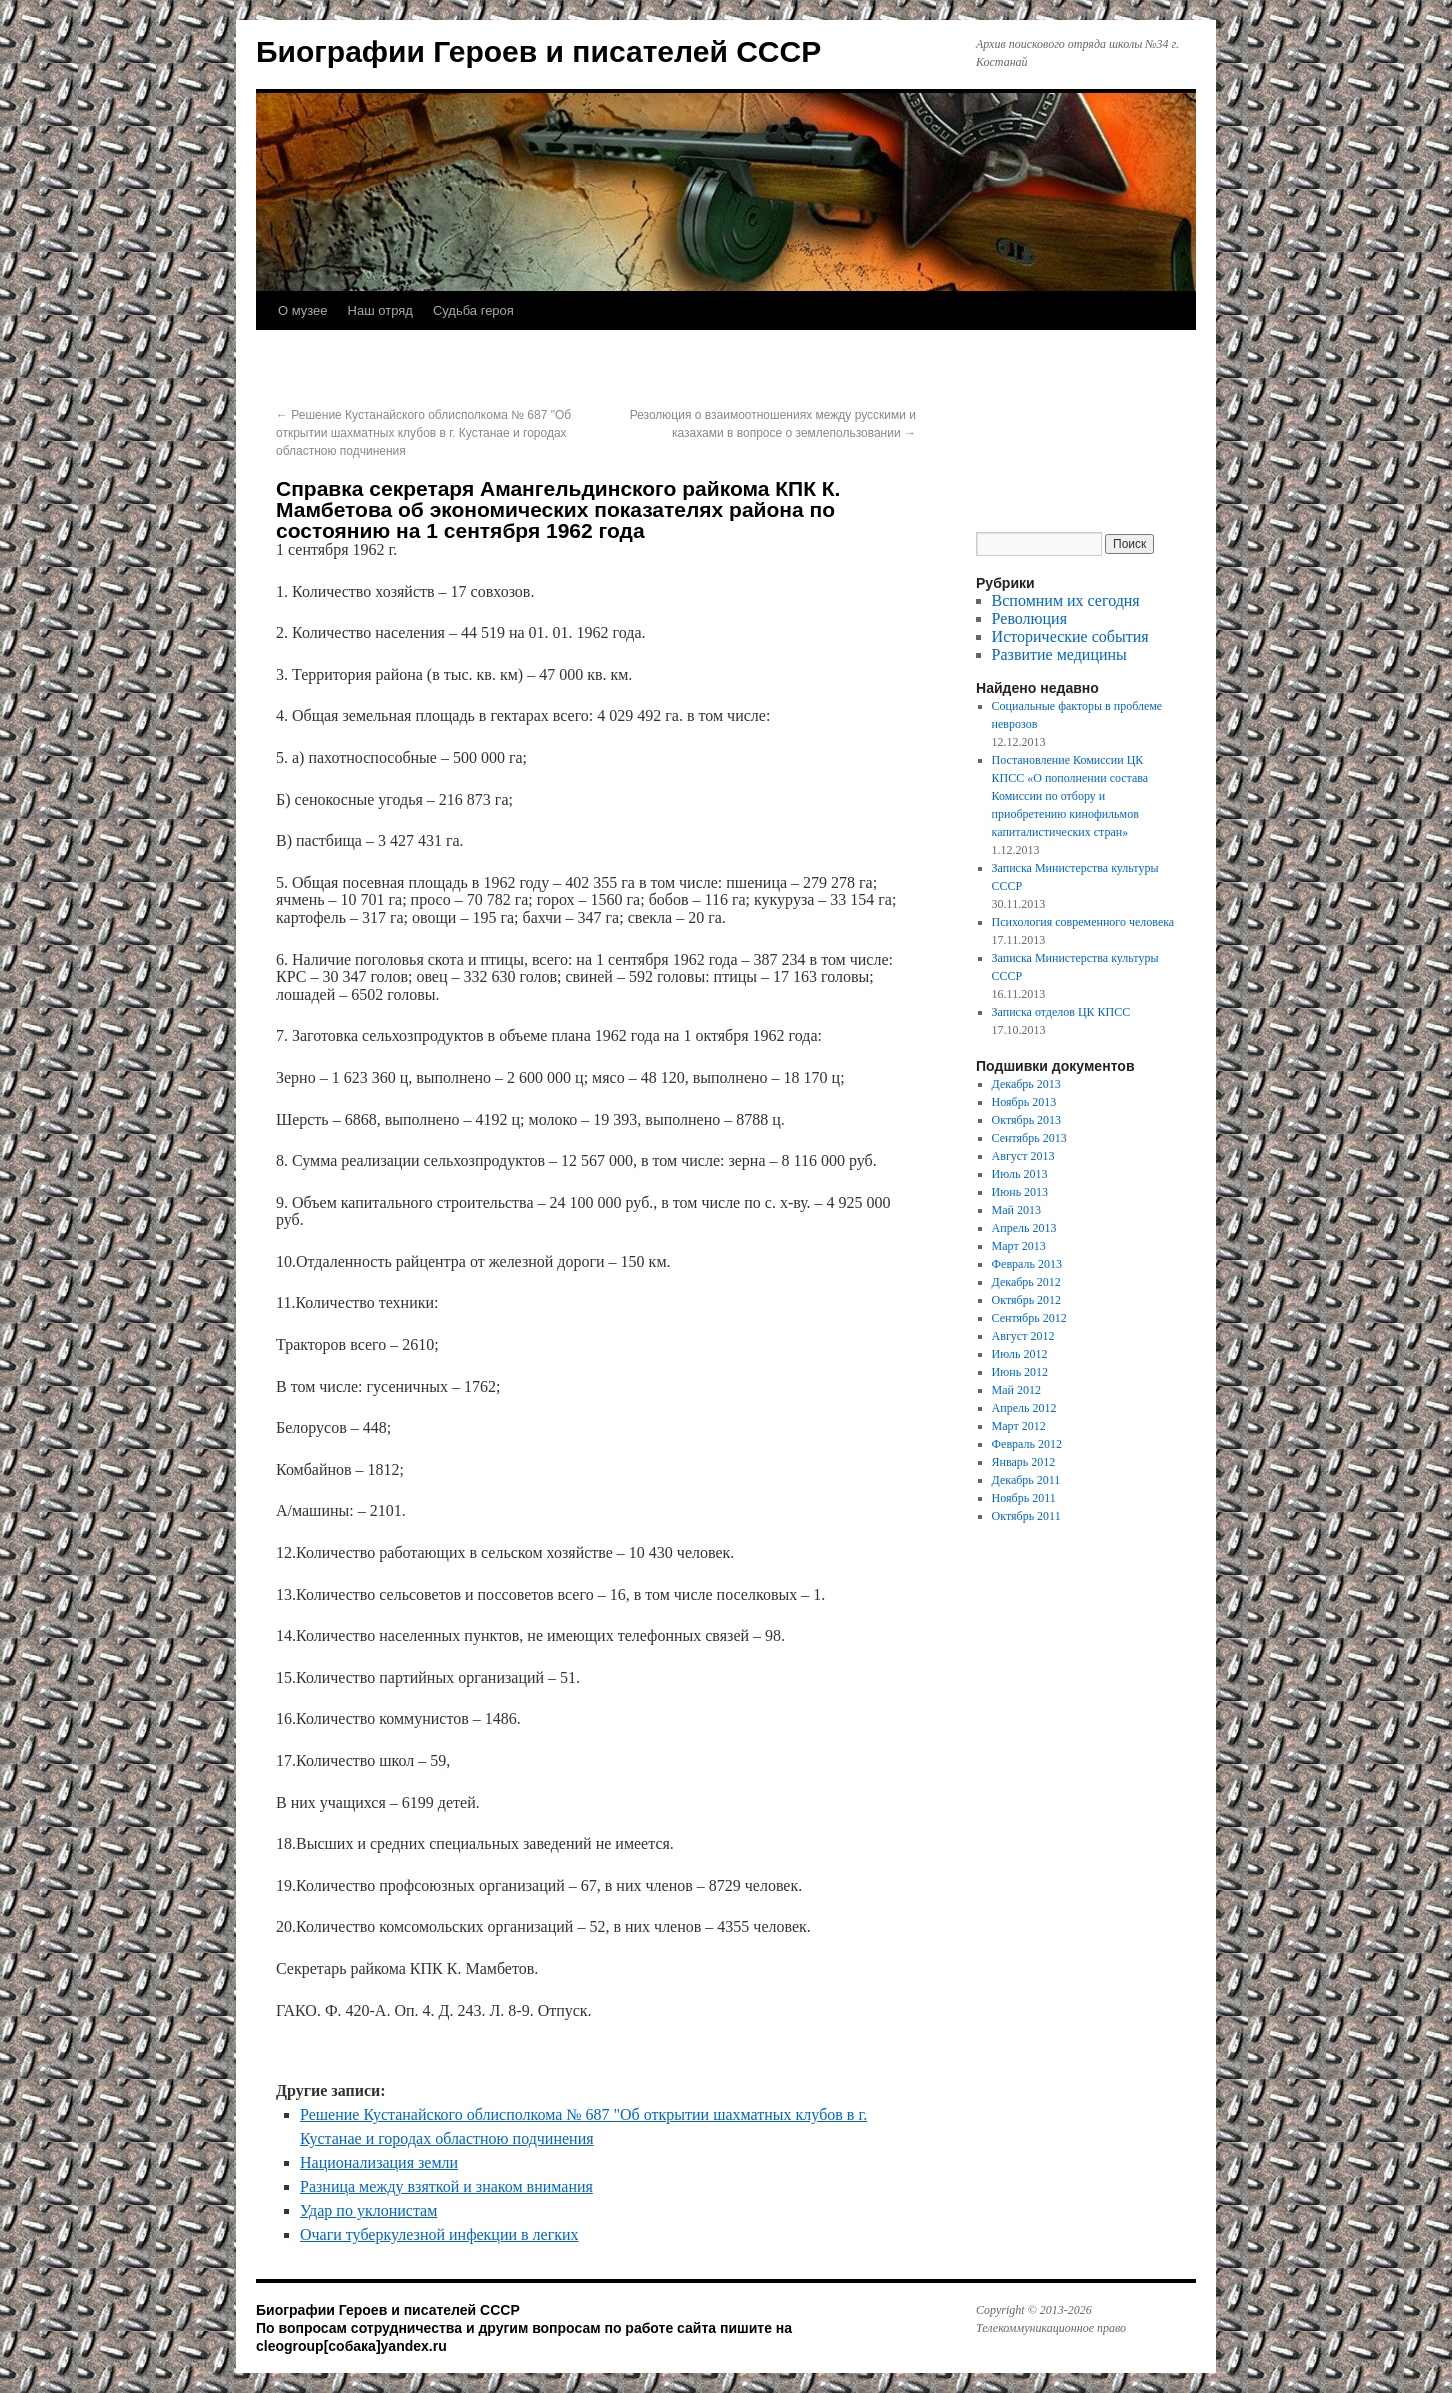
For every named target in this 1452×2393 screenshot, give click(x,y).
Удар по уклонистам (368, 2210)
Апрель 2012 (1024, 1408)
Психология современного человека (1083, 922)
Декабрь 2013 (1026, 1084)
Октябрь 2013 (1027, 1120)
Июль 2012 (1020, 1354)
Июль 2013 (1020, 1174)
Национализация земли (379, 2162)
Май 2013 (1016, 1210)
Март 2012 (1019, 1426)
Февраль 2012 (1027, 1444)
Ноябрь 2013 (1024, 1102)
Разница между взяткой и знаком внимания (446, 2186)
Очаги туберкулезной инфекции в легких (439, 2234)
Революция (1029, 618)
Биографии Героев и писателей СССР (538, 51)
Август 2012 (1023, 1336)
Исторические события (1070, 636)
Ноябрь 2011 (1024, 1498)
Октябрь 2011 (1026, 1516)
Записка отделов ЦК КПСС (1061, 1012)
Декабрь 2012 (1026, 1282)
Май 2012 (1016, 1390)
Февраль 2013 (1027, 1264)
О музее (303, 310)
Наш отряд (380, 310)
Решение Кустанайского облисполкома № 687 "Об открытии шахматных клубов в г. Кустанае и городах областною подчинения (423, 433)
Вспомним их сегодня (1066, 600)
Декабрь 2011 (1026, 1480)
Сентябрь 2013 (1029, 1138)
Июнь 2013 (1020, 1192)
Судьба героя (473, 310)
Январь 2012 (1024, 1462)
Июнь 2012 (1020, 1372)
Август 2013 (1023, 1156)
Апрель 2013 (1024, 1228)
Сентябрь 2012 (1029, 1318)
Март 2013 (1019, 1246)
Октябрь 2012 (1027, 1300)
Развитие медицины (1059, 654)
